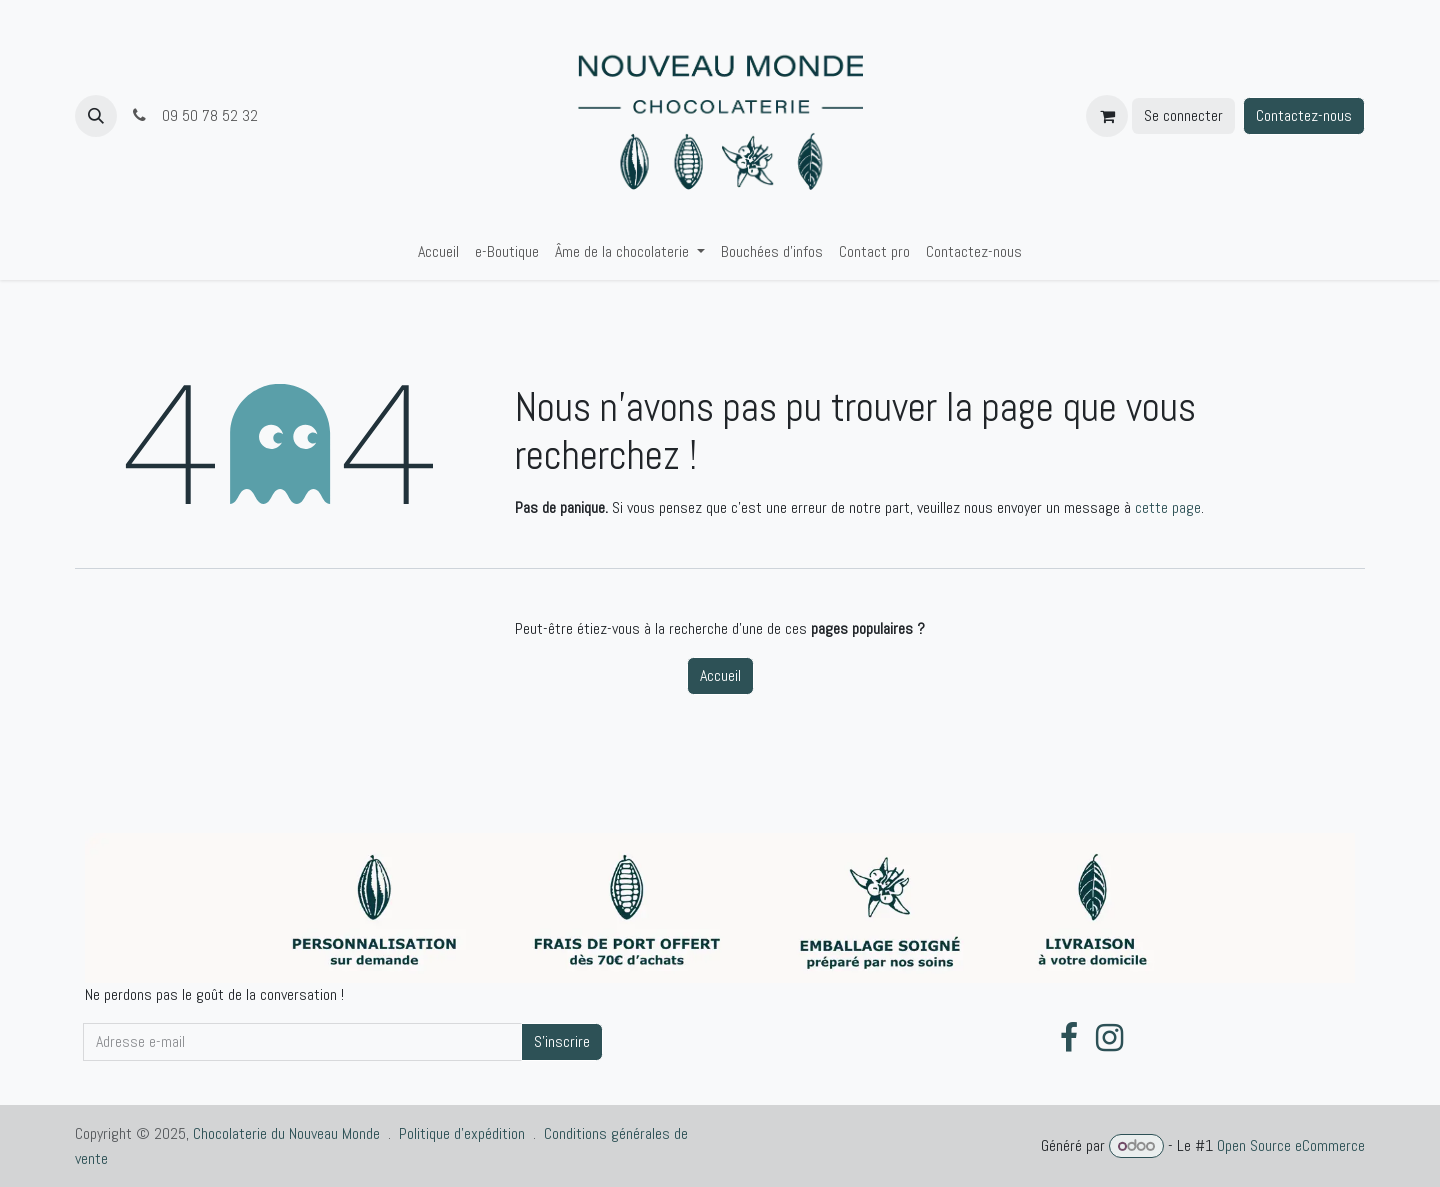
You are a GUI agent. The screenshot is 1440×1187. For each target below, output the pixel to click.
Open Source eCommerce (1291, 1145)
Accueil (720, 675)
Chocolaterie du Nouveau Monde (286, 1133)
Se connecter (1183, 115)
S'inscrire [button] (562, 1041)
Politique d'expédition (462, 1133)
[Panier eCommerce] (1107, 116)
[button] (96, 116)
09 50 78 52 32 (195, 115)
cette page (1168, 507)
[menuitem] (438, 252)
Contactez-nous (1304, 115)
